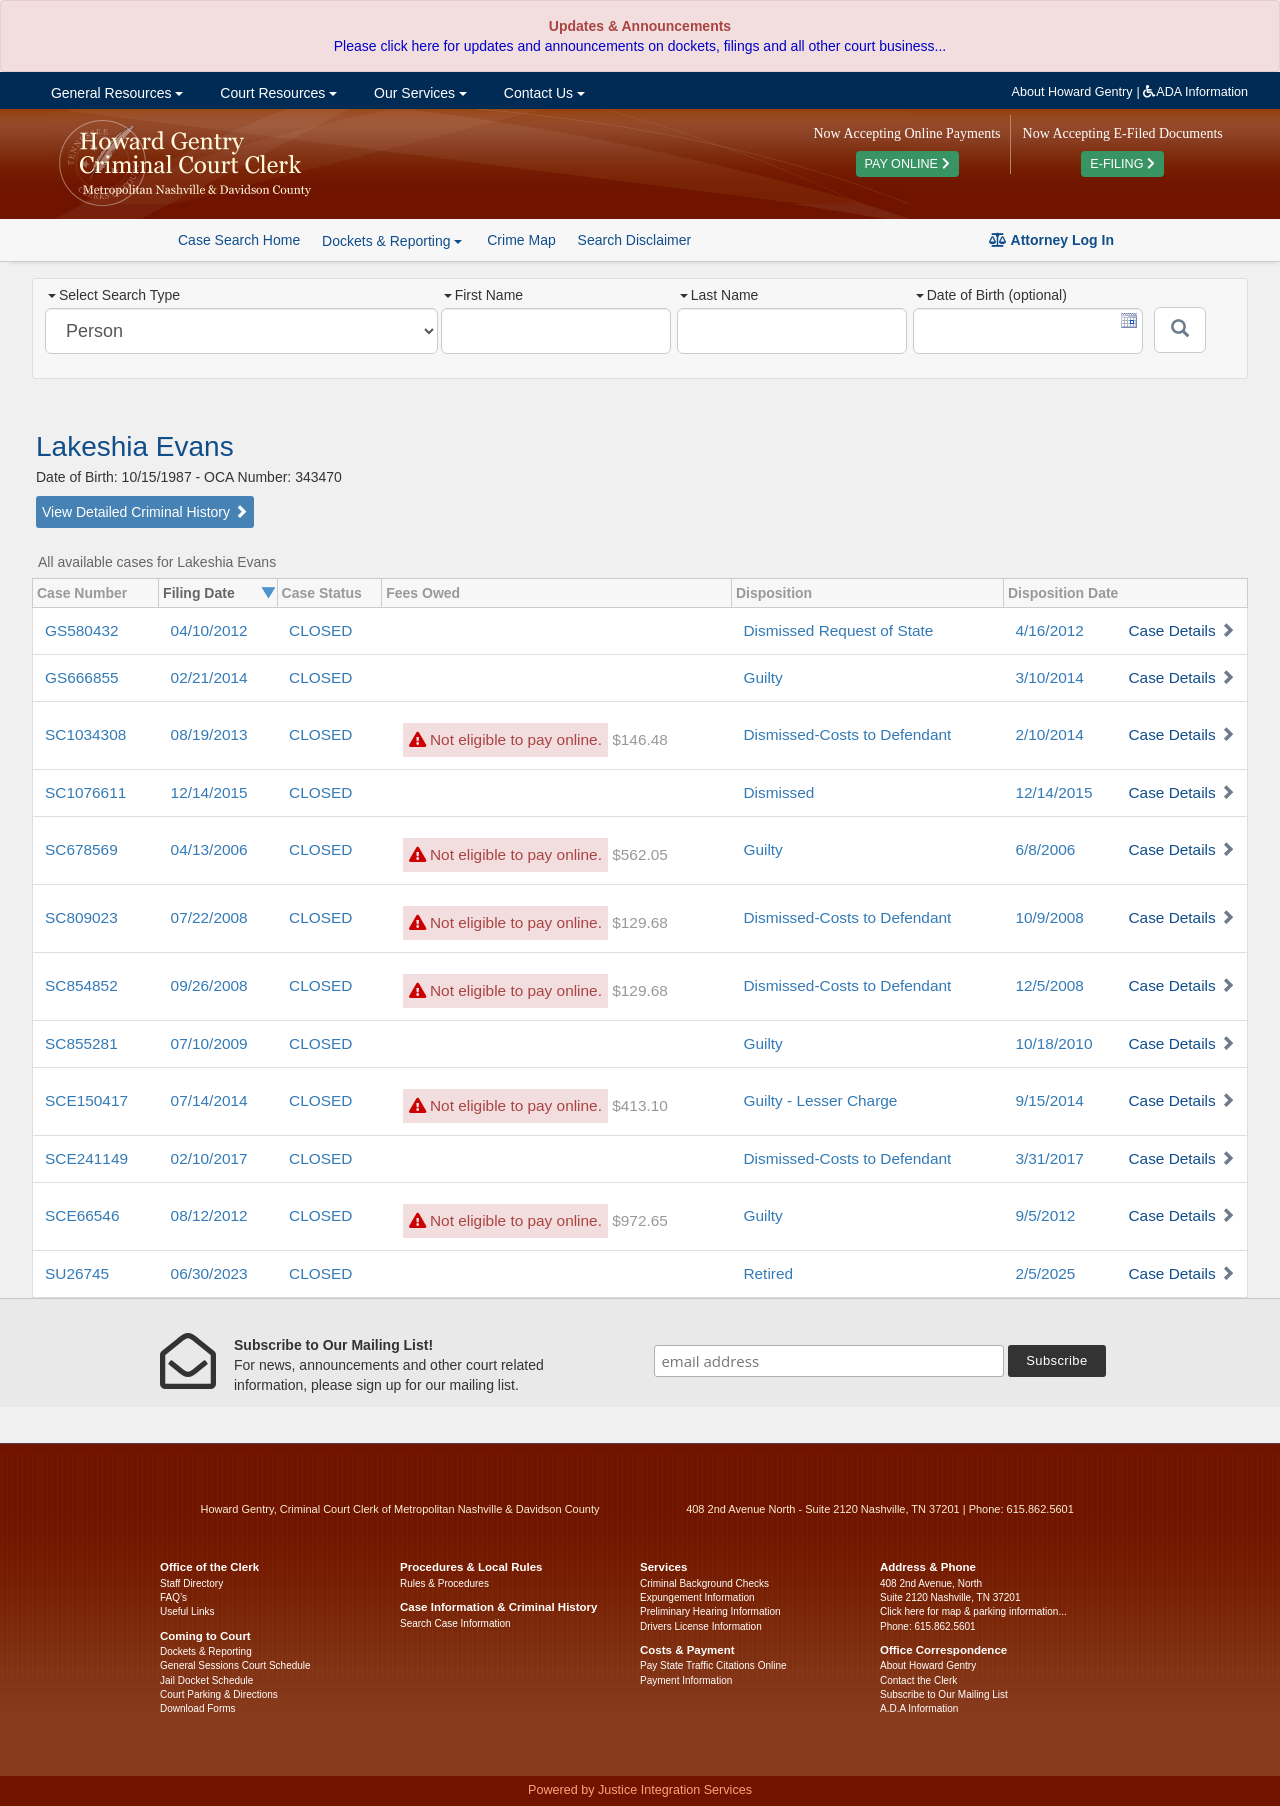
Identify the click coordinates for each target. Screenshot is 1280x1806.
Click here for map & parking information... (973, 1611)
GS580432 (82, 630)
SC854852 (81, 985)
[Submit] (1180, 330)
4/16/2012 (1049, 630)
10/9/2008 (1049, 917)
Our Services (418, 93)
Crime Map (521, 240)
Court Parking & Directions (219, 1694)
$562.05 (640, 854)
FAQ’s (173, 1597)
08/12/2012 (209, 1215)
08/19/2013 (209, 734)
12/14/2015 (209, 792)
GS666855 (82, 677)
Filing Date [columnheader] (199, 593)
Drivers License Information (701, 1626)
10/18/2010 (1053, 1043)
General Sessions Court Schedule (235, 1665)
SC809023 (81, 917)
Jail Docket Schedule (206, 1680)
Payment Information (686, 1680)
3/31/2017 (1049, 1158)
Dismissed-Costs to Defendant (847, 734)
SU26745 (77, 1273)
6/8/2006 (1045, 849)
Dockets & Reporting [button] (392, 241)
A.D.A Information (919, 1708)
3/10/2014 (1049, 677)
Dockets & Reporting (206, 1651)
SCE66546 (82, 1215)
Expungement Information (697, 1597)
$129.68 (640, 922)
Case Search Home (239, 240)
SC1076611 (85, 792)
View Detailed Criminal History (145, 512)
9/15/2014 (1049, 1100)
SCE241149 (86, 1158)
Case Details (1171, 630)
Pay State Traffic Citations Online (713, 1665)
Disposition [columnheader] (774, 593)
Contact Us (542, 93)
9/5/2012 (1045, 1215)
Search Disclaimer (635, 240)
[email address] (829, 1361)
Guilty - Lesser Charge (820, 1100)
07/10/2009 (209, 1043)
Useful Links (187, 1611)
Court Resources (276, 93)
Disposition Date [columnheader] (1063, 593)
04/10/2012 (209, 630)
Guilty (762, 677)
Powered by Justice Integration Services (640, 1790)
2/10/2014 (1049, 734)
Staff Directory (191, 1583)
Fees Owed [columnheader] (423, 593)
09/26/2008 (209, 985)
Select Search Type (114, 295)
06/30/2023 (209, 1273)
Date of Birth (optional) (991, 295)
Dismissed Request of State (838, 630)
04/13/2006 (209, 849)
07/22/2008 (209, 917)
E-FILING (1122, 164)
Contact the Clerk (918, 1680)
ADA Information (1195, 92)
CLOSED (320, 630)
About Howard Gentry (1072, 92)
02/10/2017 (209, 1158)
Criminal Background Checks (704, 1583)
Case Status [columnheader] (322, 593)
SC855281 (81, 1043)
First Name (483, 295)
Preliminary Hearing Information (710, 1611)
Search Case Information (455, 1623)
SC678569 (81, 849)
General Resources (115, 93)
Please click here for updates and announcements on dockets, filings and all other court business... (640, 46)
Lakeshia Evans (135, 446)
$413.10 (640, 1105)
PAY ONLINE (907, 164)
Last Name (719, 295)
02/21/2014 (209, 677)
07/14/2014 (209, 1100)
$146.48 (640, 739)
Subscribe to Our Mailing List (944, 1694)
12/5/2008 (1049, 985)
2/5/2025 (1045, 1273)
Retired (768, 1273)
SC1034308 (85, 734)
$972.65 (640, 1220)
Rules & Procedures (444, 1583)
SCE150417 (86, 1100)
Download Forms (198, 1708)
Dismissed (778, 792)
